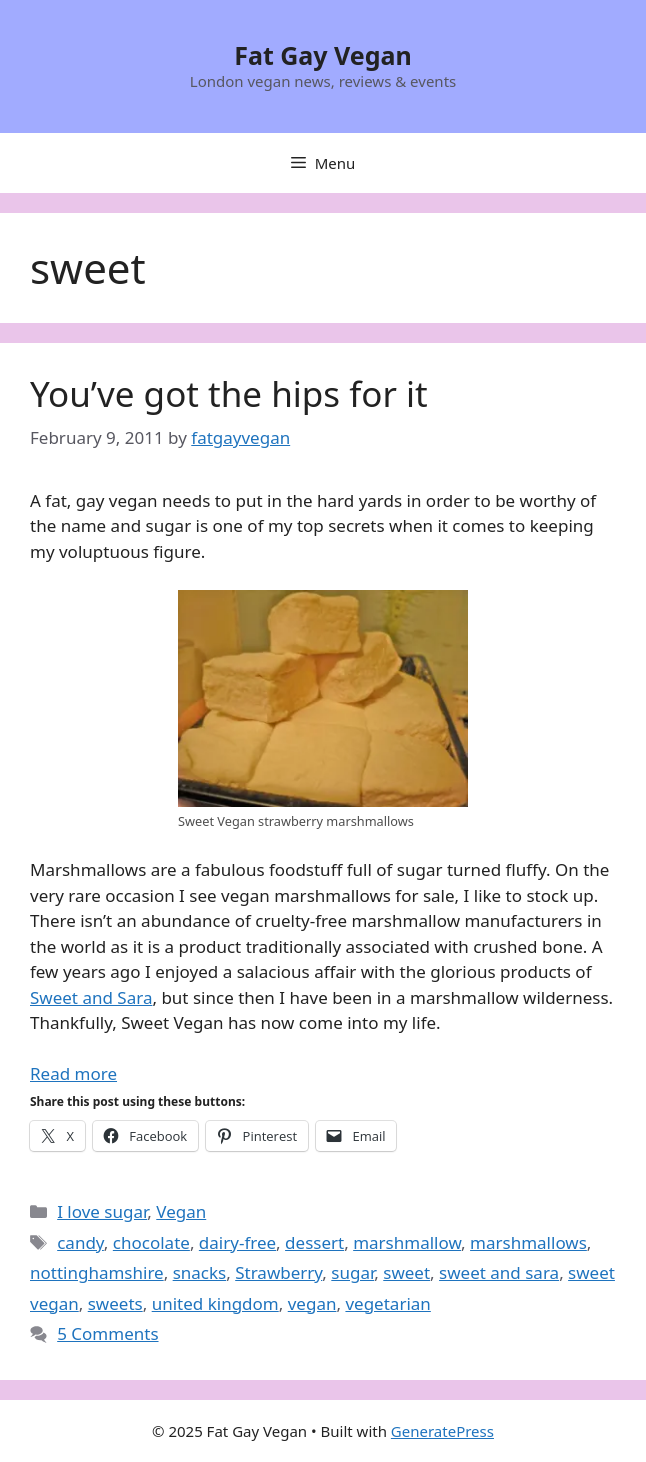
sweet (406, 1272)
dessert (314, 1242)
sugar (352, 1272)
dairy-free (237, 1242)
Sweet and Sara (91, 997)
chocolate (151, 1242)
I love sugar (102, 1211)
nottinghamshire (97, 1272)
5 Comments (107, 1333)
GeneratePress (442, 1431)
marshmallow (407, 1242)
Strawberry (278, 1272)
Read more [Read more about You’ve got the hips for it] (73, 1073)
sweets (115, 1303)
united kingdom (215, 1303)
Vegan (181, 1211)
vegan (312, 1303)
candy (80, 1242)
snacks (200, 1272)
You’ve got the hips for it (229, 393)
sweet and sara (499, 1272)
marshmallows (528, 1242)
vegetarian (387, 1303)
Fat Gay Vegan (323, 55)
